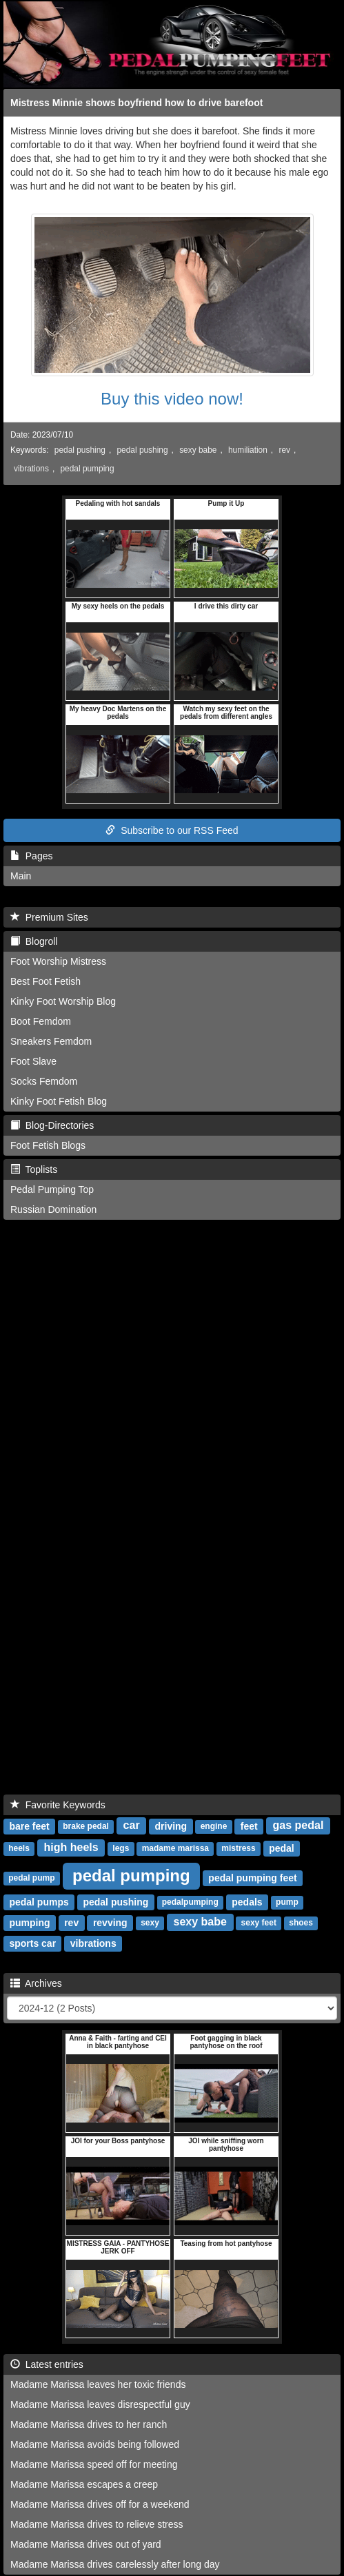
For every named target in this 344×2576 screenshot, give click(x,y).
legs (120, 1848)
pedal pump (31, 1878)
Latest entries (46, 2364)
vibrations (31, 468)
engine (214, 1826)
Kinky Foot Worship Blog (63, 1001)
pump (287, 1902)
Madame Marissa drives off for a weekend (100, 2504)
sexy (150, 1923)
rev (284, 450)
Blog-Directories (52, 1125)
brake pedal (86, 1826)
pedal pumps (38, 1901)
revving (110, 1922)
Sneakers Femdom (51, 1041)
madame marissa (175, 1848)
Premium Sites (49, 917)
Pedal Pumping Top (52, 1189)
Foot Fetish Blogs (47, 1145)
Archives (36, 1983)
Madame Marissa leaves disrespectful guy (100, 2404)
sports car (32, 1942)
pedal (281, 1847)
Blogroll (33, 941)
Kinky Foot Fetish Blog (58, 1101)
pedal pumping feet (252, 1877)
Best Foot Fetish (45, 981)
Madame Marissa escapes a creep (84, 2484)
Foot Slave (33, 1061)
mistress (238, 1848)
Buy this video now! (172, 398)
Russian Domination (53, 1209)
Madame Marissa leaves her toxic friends (97, 2384)
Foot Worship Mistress (58, 961)
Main (20, 875)
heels (19, 1848)
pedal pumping (87, 468)
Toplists (33, 1169)
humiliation (247, 450)
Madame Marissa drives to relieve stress (96, 2524)
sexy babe (197, 450)
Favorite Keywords (57, 1804)
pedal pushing (79, 450)
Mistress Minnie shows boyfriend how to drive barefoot (136, 102)
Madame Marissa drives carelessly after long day (114, 2564)
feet (249, 1825)
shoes (301, 1923)
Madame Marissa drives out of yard (85, 2544)
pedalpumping (190, 1902)
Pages (31, 855)
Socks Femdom (43, 1081)
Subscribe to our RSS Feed (171, 830)
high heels (71, 1847)
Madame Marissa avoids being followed (94, 2444)
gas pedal (298, 1825)
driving (171, 1825)
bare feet (29, 1825)
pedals (247, 1901)
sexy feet (258, 1923)
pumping (29, 1922)
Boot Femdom (40, 1021)
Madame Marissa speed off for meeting (94, 2464)
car (131, 1825)
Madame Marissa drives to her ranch (88, 2424)
